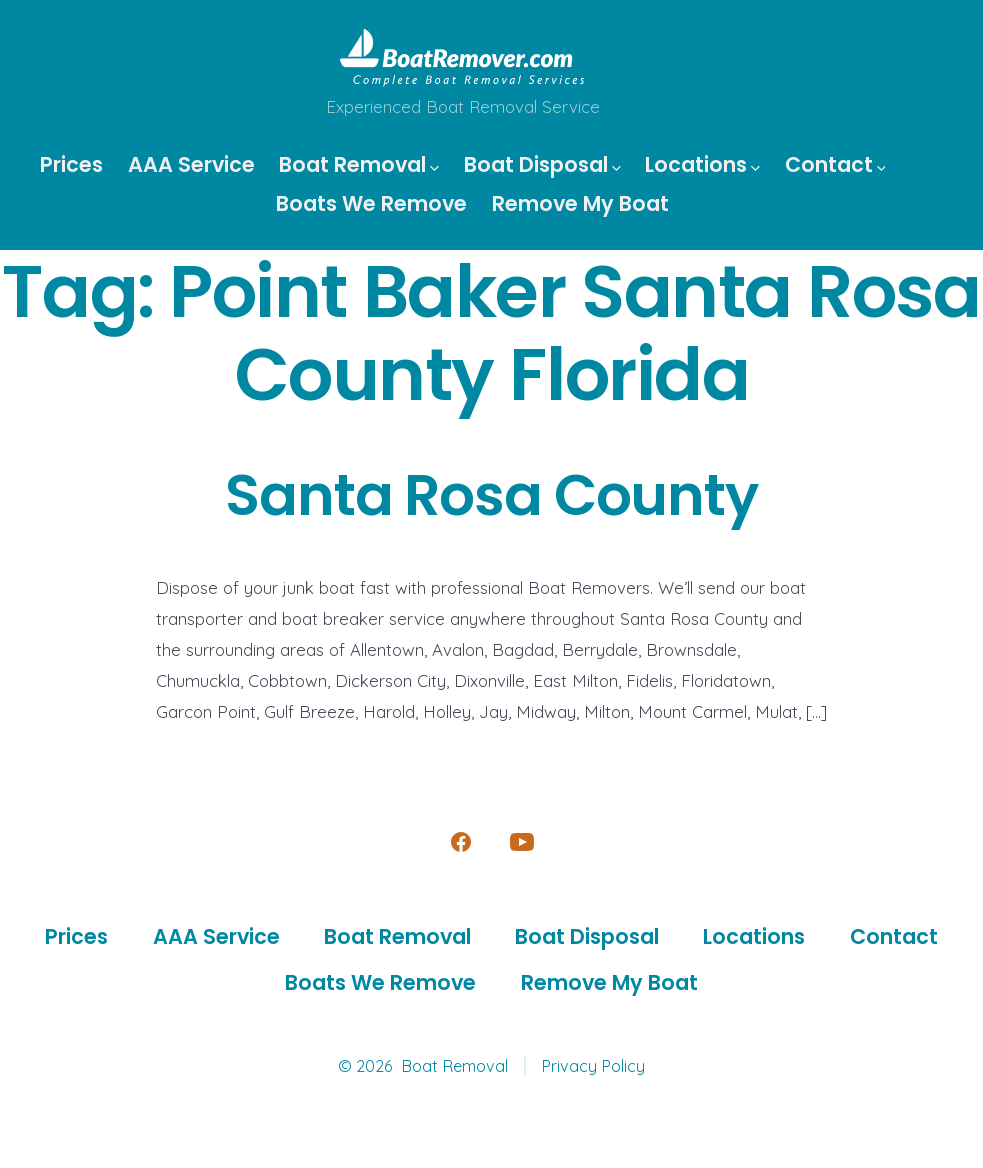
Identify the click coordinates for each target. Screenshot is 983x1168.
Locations (702, 164)
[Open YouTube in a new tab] (522, 842)
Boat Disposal (542, 164)
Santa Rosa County (491, 495)
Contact (835, 164)
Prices (71, 164)
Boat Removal (359, 164)
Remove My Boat (580, 203)
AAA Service (191, 164)
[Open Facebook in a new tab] (461, 842)
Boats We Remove (371, 203)
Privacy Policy (593, 1066)
